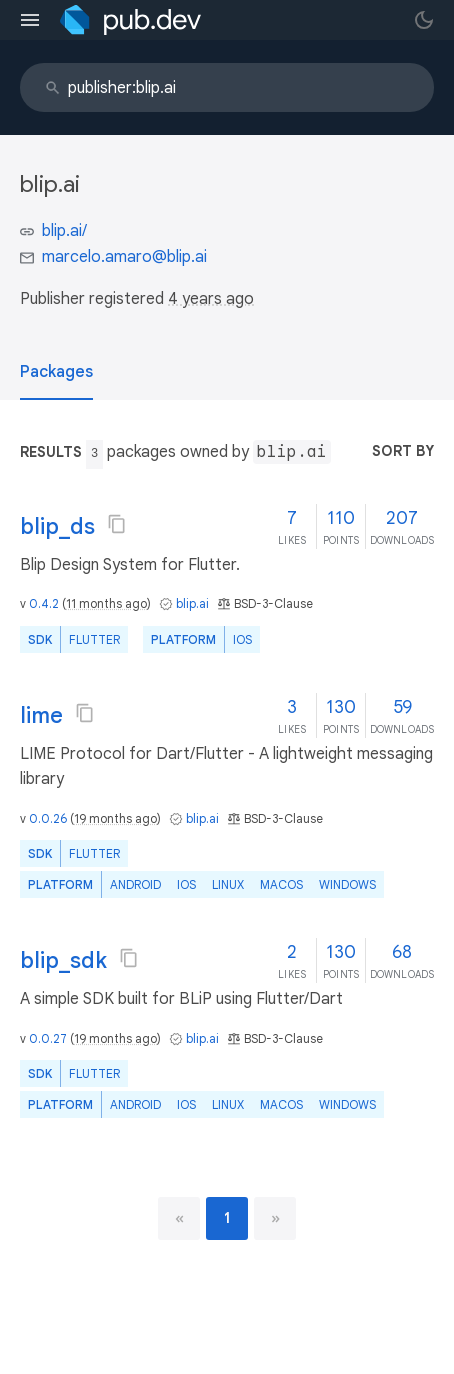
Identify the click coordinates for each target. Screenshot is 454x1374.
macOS (281, 884)
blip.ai (192, 603)
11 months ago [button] (106, 603)
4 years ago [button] (211, 299)
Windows (347, 884)
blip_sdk (63, 960)
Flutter (94, 639)
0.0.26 (48, 818)
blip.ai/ (64, 231)
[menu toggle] (30, 20)
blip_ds (57, 526)
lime (41, 715)
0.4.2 (44, 603)
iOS (242, 639)
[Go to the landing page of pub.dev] (130, 20)
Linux (228, 884)
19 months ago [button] (115, 818)
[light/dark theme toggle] (424, 20)
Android (135, 884)
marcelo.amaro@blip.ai (124, 257)
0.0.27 (48, 1038)
